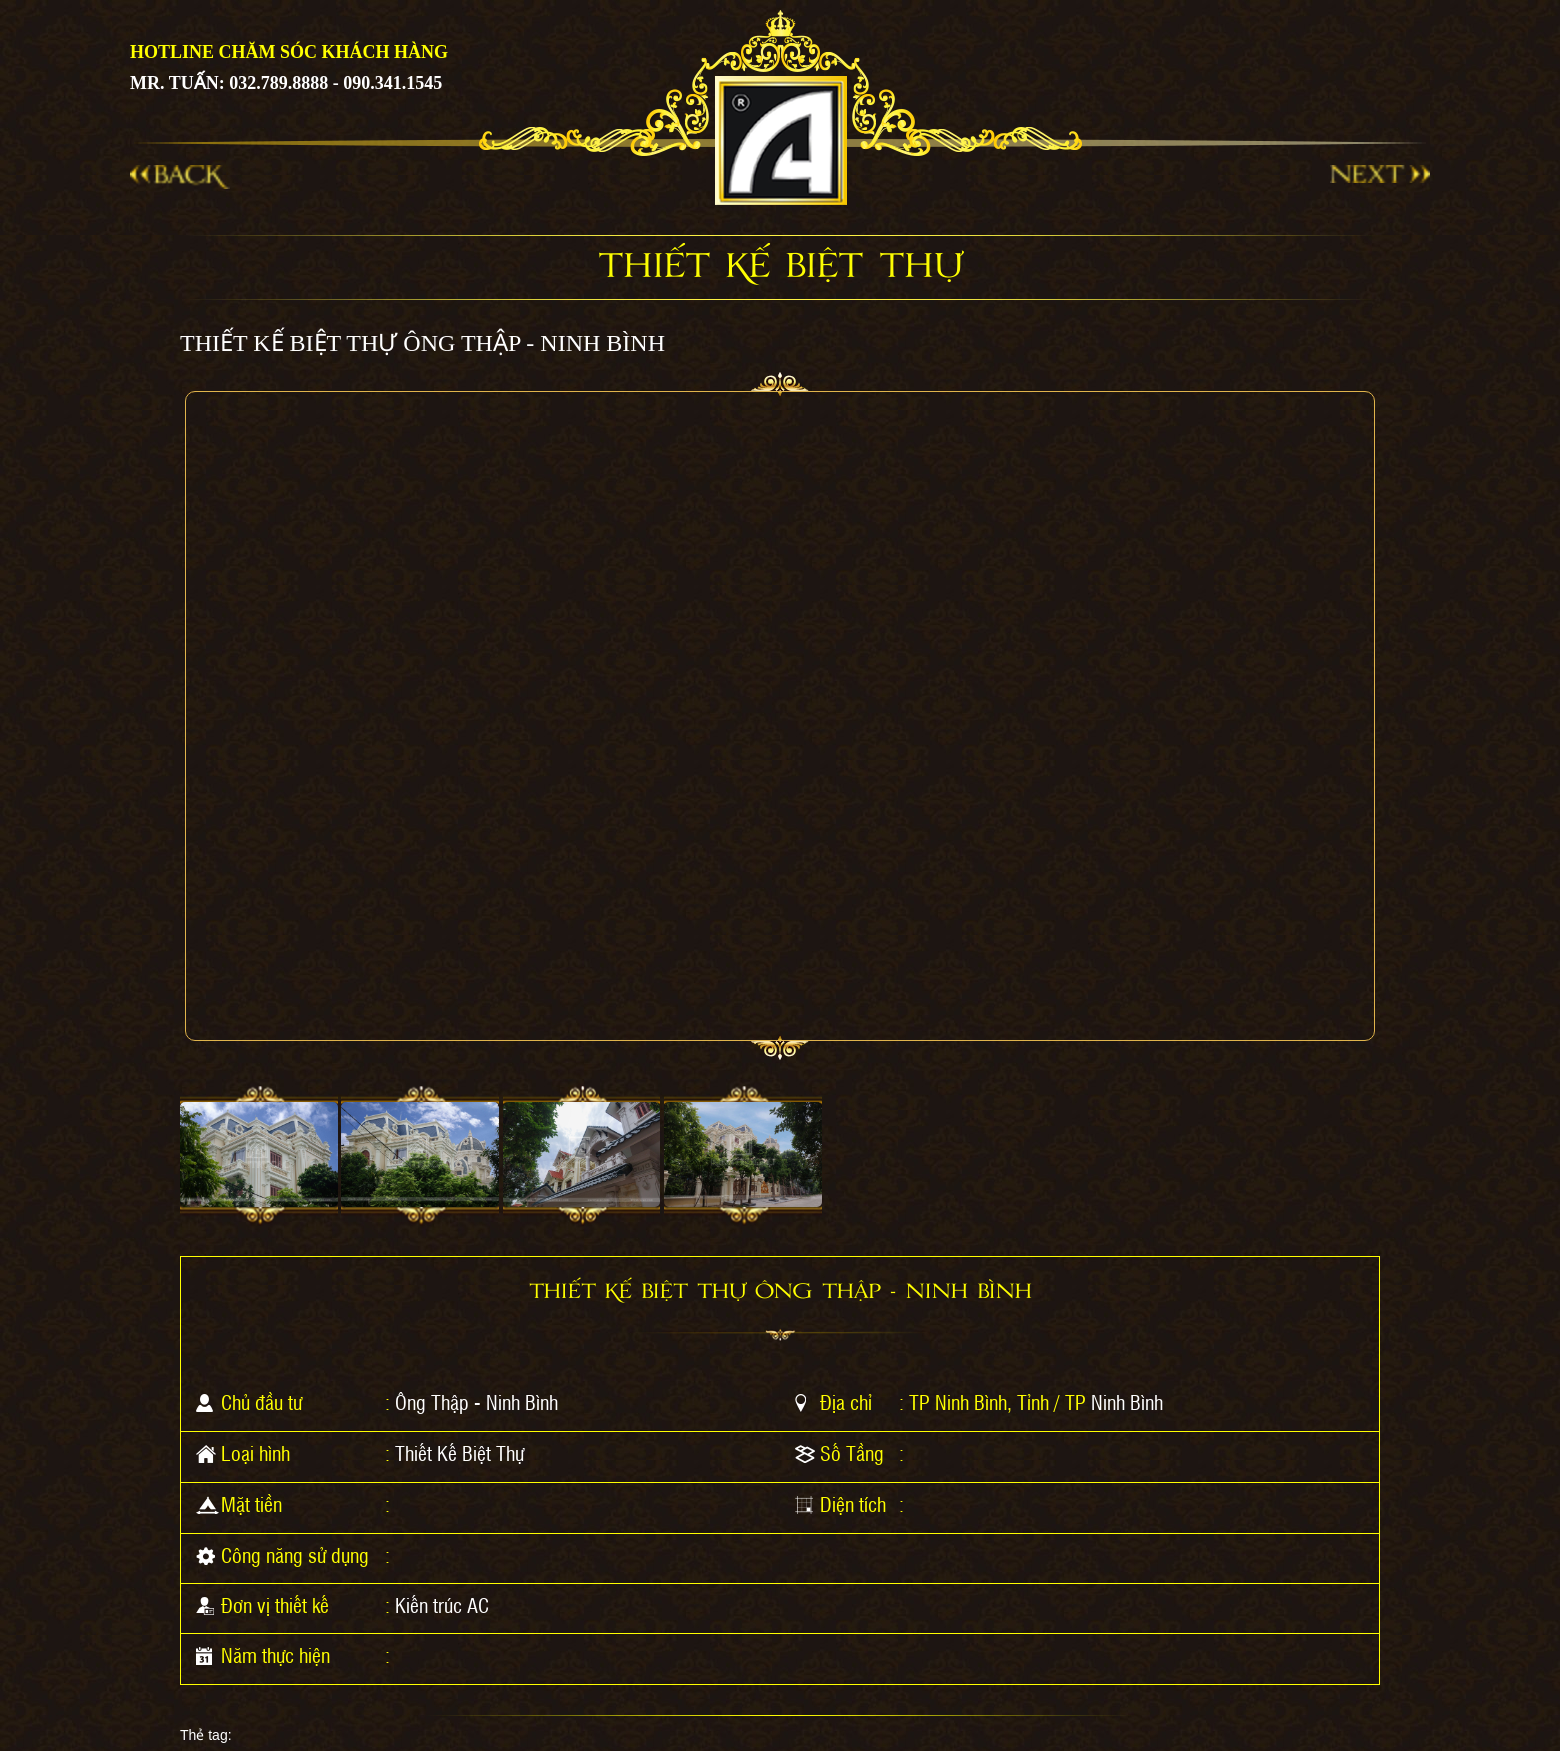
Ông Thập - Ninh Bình (476, 1402)
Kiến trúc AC (442, 1605)
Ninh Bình (1127, 1402)
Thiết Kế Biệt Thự (459, 1453)
